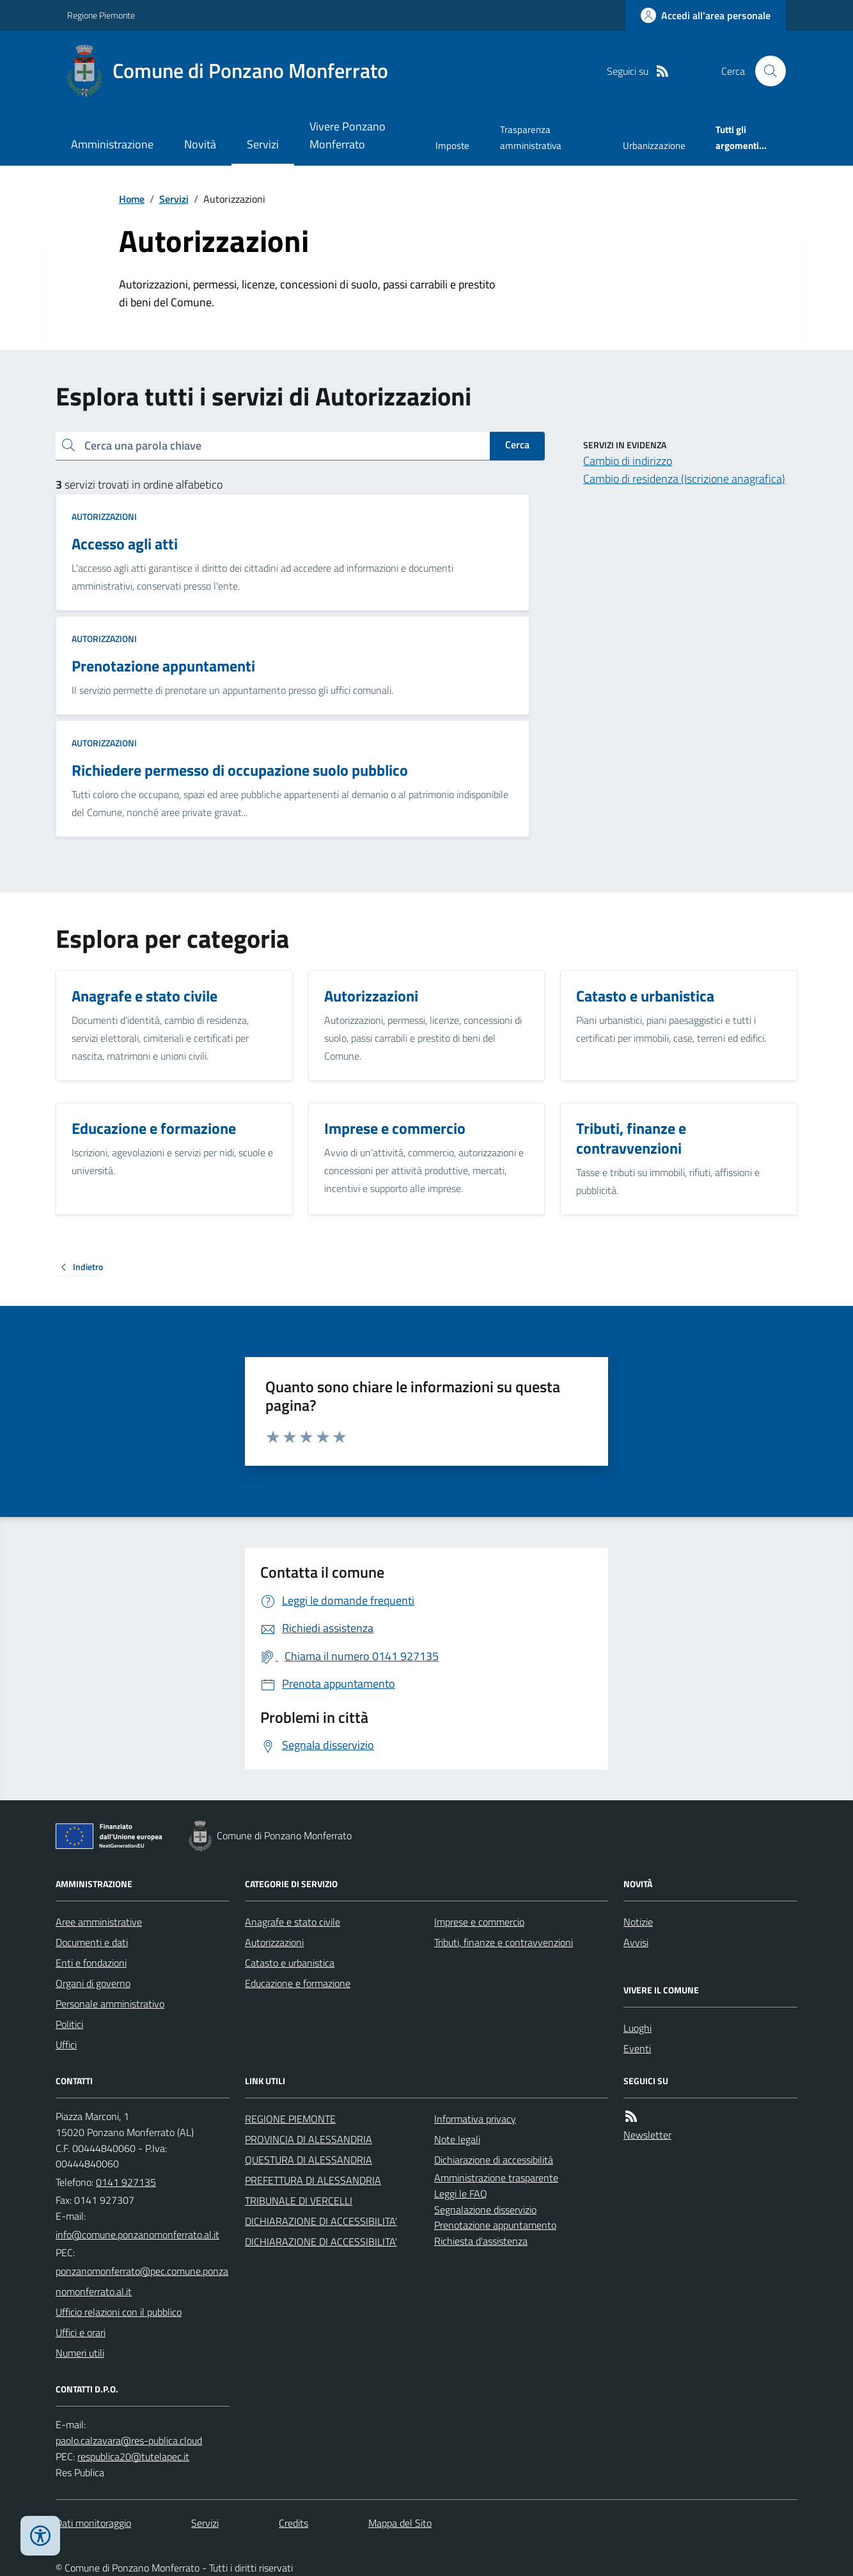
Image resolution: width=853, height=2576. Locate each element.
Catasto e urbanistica (289, 1962)
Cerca (517, 444)
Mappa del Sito (400, 2523)
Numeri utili (80, 2352)
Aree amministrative (99, 1921)
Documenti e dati (92, 1942)
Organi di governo (93, 1983)
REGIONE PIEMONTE (290, 2118)
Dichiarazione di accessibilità (493, 2159)
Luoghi (637, 2028)
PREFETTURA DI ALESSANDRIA (313, 2180)
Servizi (263, 144)
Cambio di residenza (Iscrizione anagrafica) (684, 478)
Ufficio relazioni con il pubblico (119, 2312)
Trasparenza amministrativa (530, 137)
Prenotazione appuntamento (495, 2225)
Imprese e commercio (479, 1921)
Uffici (66, 2044)
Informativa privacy (475, 2118)
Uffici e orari (81, 2332)
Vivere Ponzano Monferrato (347, 135)
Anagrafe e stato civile (292, 1921)
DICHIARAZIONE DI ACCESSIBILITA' (321, 2221)
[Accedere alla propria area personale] (705, 15)
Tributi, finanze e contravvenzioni (503, 1942)
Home (132, 199)
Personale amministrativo (110, 2003)
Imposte (452, 145)
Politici (69, 2024)
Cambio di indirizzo (627, 460)
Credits (293, 2523)
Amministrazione (112, 144)
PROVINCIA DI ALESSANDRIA (308, 2139)
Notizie (638, 1921)
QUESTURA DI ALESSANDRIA (308, 2159)
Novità (200, 144)
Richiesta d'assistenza (481, 2241)
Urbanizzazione (654, 145)
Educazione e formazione (297, 1983)
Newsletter (647, 2134)
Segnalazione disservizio (485, 2209)
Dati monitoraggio (93, 2523)
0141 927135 (126, 2182)
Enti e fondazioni (91, 1962)
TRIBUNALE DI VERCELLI (298, 2200)
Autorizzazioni (104, 516)
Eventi (637, 2048)
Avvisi (635, 1942)
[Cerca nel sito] (765, 71)
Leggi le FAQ (460, 2193)
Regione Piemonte (101, 15)
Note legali (457, 2139)
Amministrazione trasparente (496, 2177)
